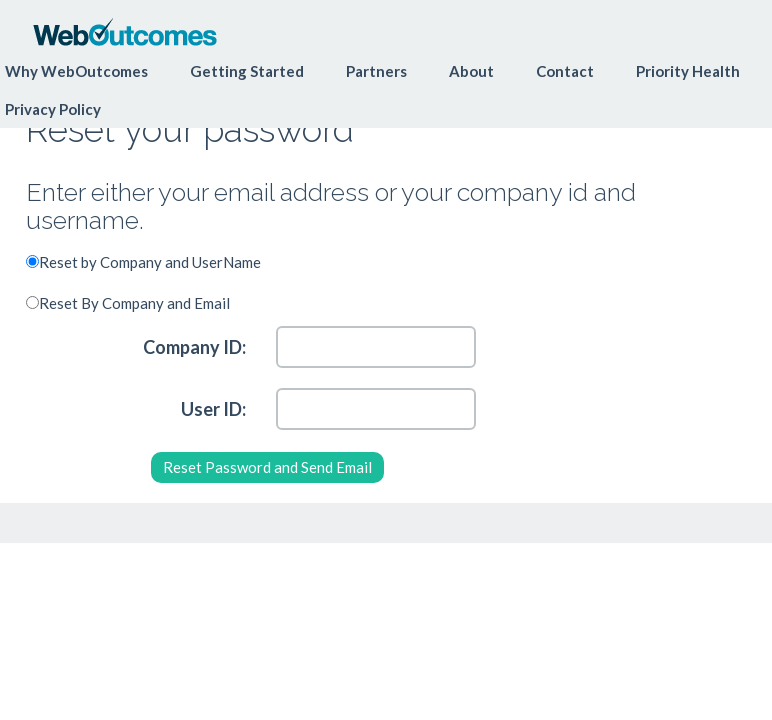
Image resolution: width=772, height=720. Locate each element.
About (471, 71)
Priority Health (688, 71)
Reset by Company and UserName (150, 262)
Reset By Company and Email (134, 303)
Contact (565, 71)
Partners (376, 71)
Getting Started (247, 71)
